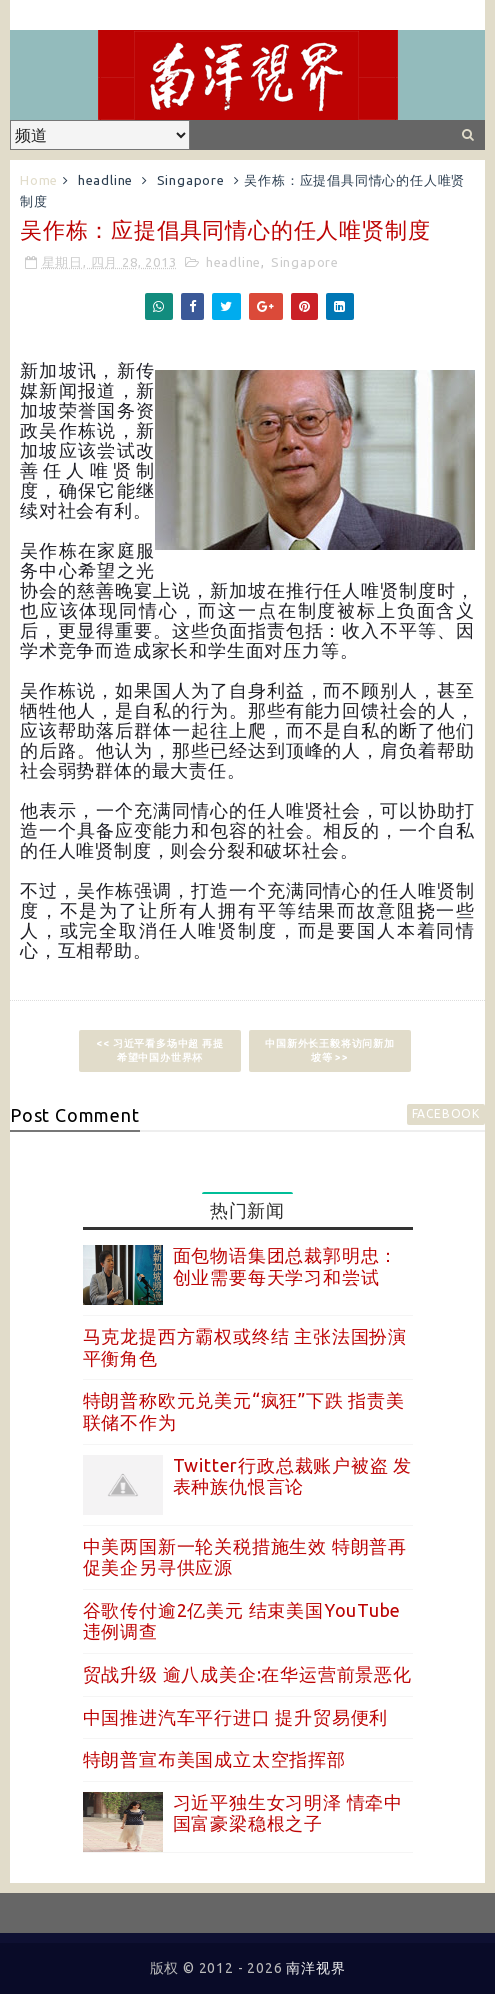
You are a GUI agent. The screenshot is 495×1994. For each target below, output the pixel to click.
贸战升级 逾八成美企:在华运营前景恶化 (247, 1674)
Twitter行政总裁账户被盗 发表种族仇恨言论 (293, 1476)
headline (105, 180)
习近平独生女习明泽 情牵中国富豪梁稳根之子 (288, 1813)
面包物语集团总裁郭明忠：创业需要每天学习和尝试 (286, 1266)
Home (39, 180)
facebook (446, 1113)
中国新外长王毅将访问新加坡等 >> (330, 1050)
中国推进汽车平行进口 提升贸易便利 (236, 1717)
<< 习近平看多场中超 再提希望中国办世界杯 (159, 1050)
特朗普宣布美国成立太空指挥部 (214, 1759)
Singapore (191, 180)
